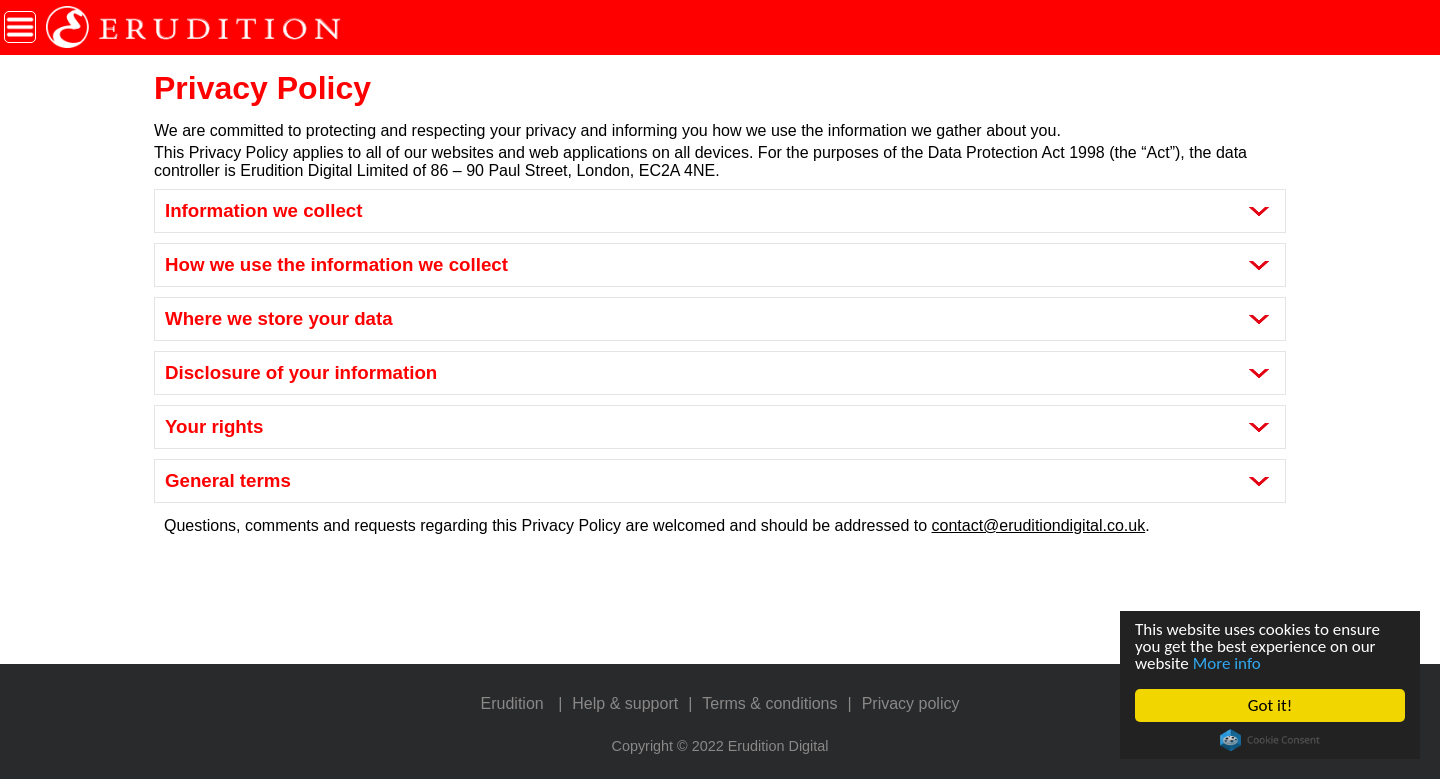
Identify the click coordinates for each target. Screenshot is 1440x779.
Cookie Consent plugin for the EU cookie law (1270, 740)
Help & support (625, 703)
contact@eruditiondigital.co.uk (1039, 525)
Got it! (1270, 705)
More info (1227, 663)
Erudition (512, 703)
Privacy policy (911, 703)
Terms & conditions (769, 703)
